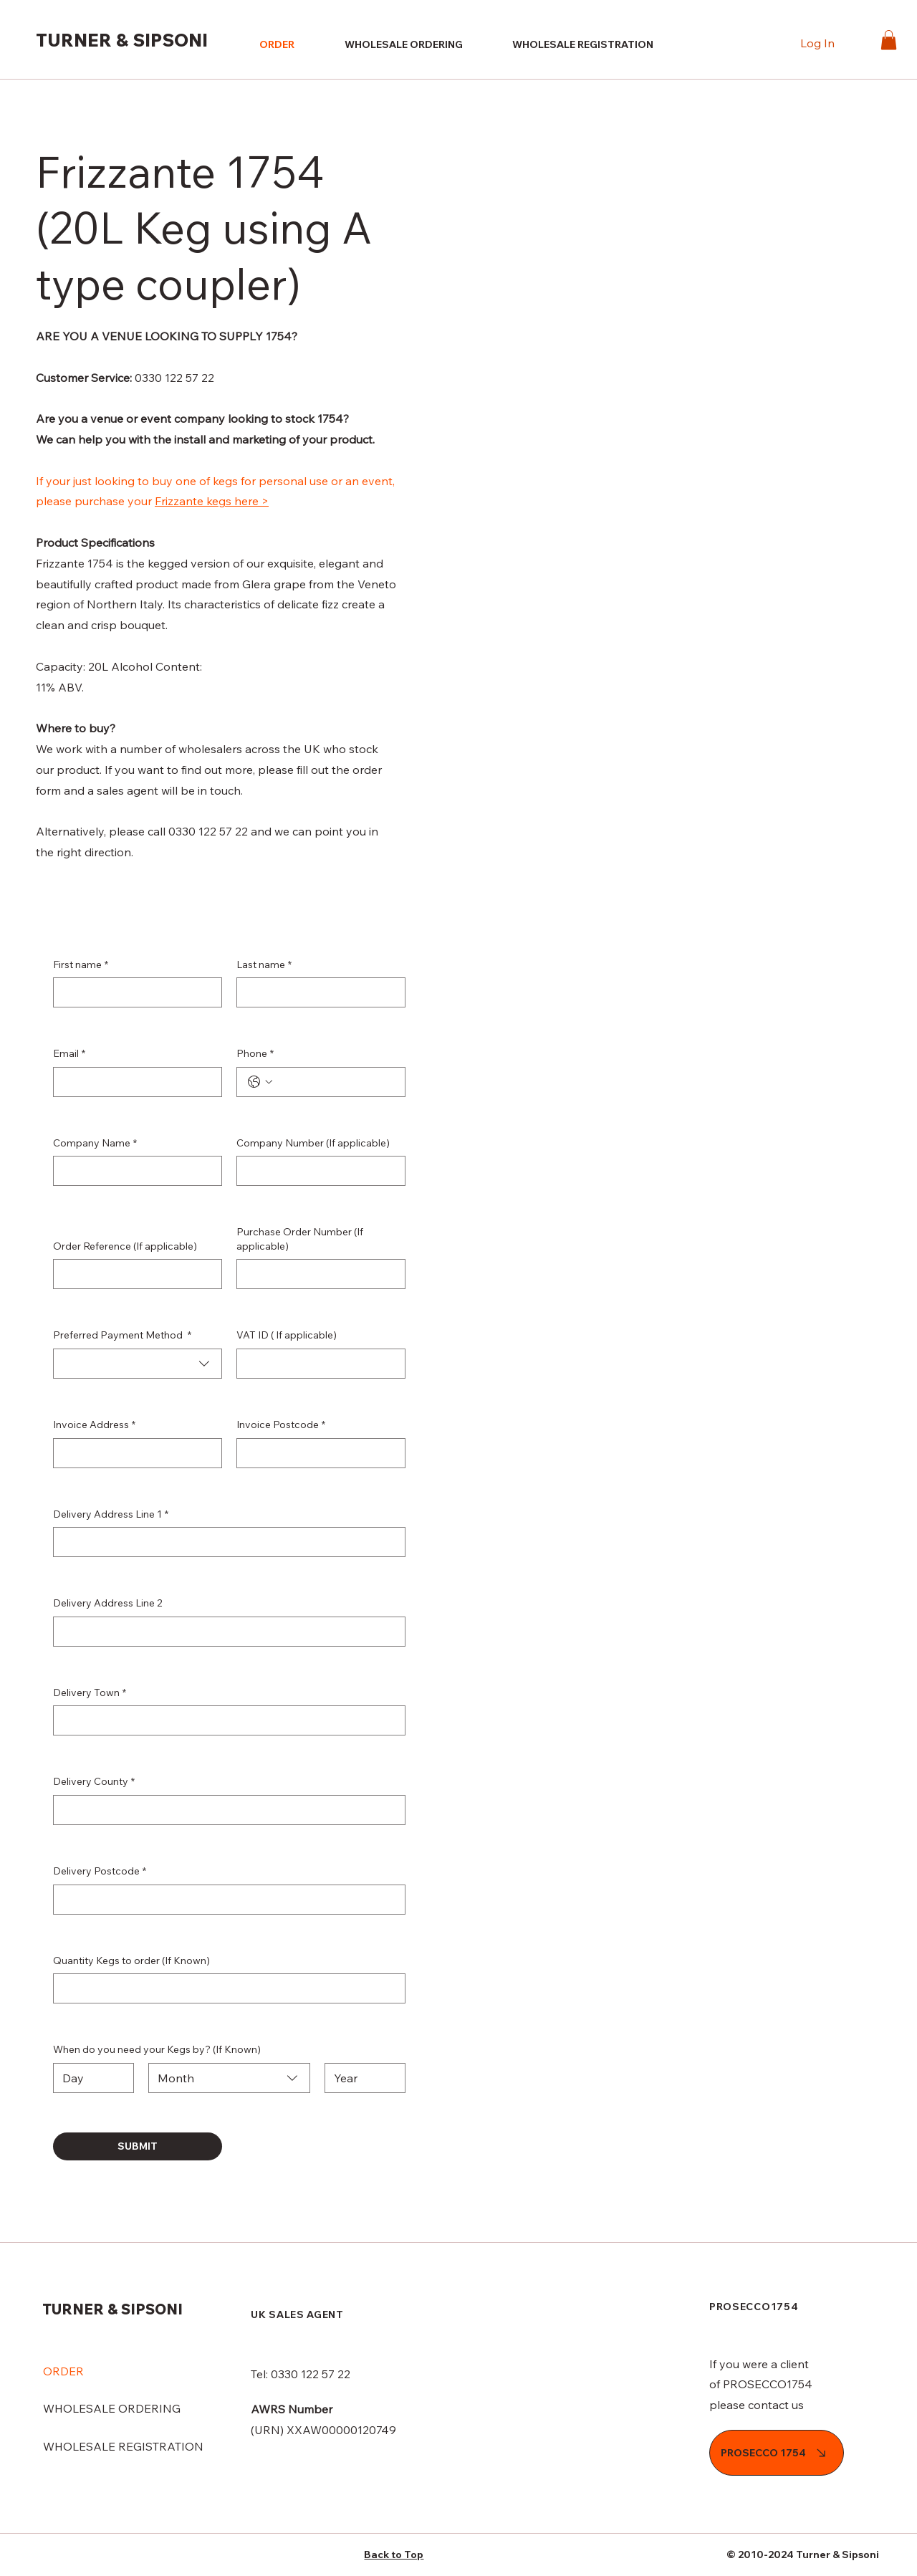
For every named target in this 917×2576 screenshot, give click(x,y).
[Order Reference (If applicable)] (133, 1274)
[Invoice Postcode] (316, 1453)
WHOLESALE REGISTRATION (123, 2446)
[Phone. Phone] (335, 1082)
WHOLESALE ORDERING (112, 2408)
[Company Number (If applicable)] (316, 1171)
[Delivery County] (225, 1810)
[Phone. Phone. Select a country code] (260, 1082)
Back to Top (393, 2554)
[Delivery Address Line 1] (225, 1542)
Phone (255, 1054)
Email (69, 1054)
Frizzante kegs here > (212, 501)
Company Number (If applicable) (313, 1142)
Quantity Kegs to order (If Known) (131, 1960)
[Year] (360, 2078)
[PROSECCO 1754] (776, 2453)
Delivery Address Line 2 (108, 1602)
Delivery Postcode (99, 1871)
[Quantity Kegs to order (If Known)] (225, 1988)
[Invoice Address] (133, 1453)
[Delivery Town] (225, 1720)
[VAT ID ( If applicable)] (316, 1363)
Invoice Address (94, 1425)
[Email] (133, 1082)
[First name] (133, 992)
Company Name (95, 1143)
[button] (888, 39)
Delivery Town (89, 1693)
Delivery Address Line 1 (110, 1515)
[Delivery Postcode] (225, 1899)
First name (80, 965)
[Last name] (316, 992)
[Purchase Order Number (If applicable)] (316, 1274)
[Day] (89, 2078)
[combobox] (137, 1364)
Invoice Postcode (280, 1425)
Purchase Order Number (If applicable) (299, 1239)
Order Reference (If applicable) (125, 1246)
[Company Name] (133, 1171)
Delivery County (94, 1782)
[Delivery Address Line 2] (225, 1631)
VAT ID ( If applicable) (286, 1334)
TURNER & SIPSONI (122, 40)
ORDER (63, 2371)
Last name (264, 965)
